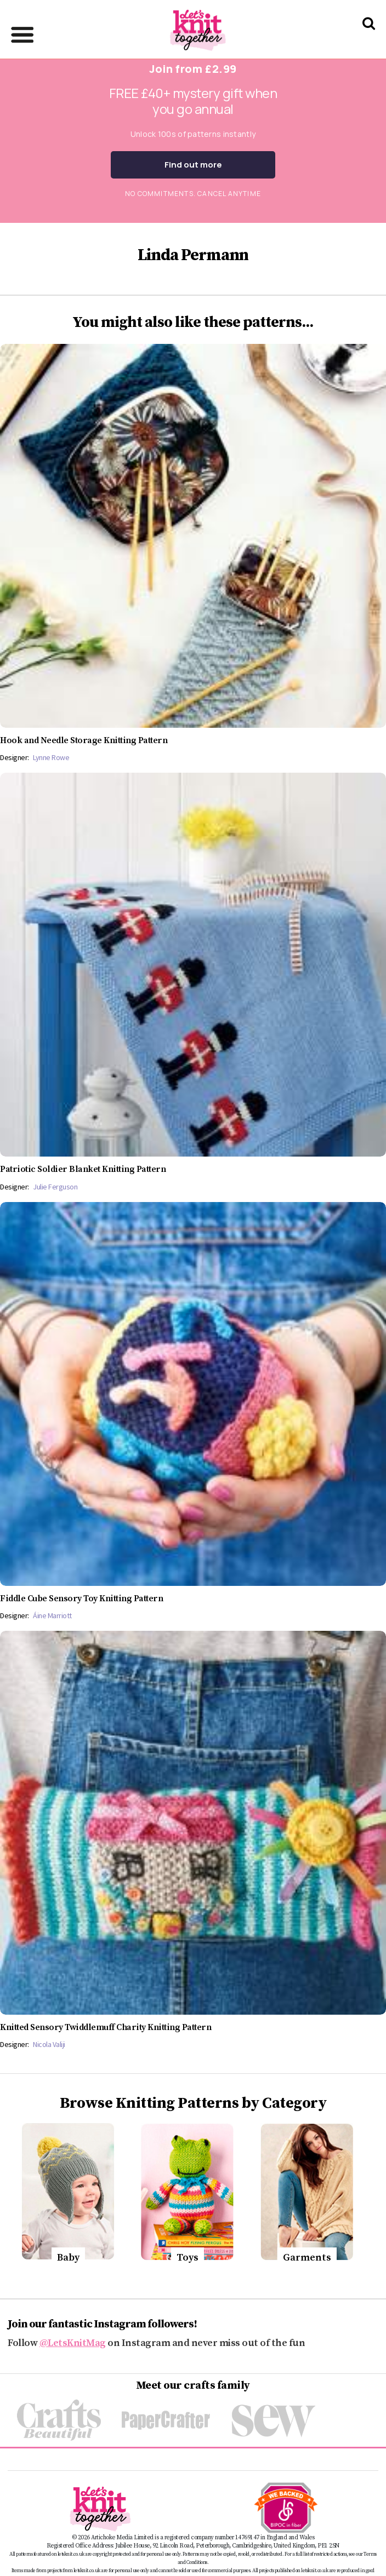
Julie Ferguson (55, 1187)
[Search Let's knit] (368, 37)
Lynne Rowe (51, 757)
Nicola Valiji (49, 2044)
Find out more (193, 164)
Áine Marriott (52, 1615)
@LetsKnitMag (72, 2343)
